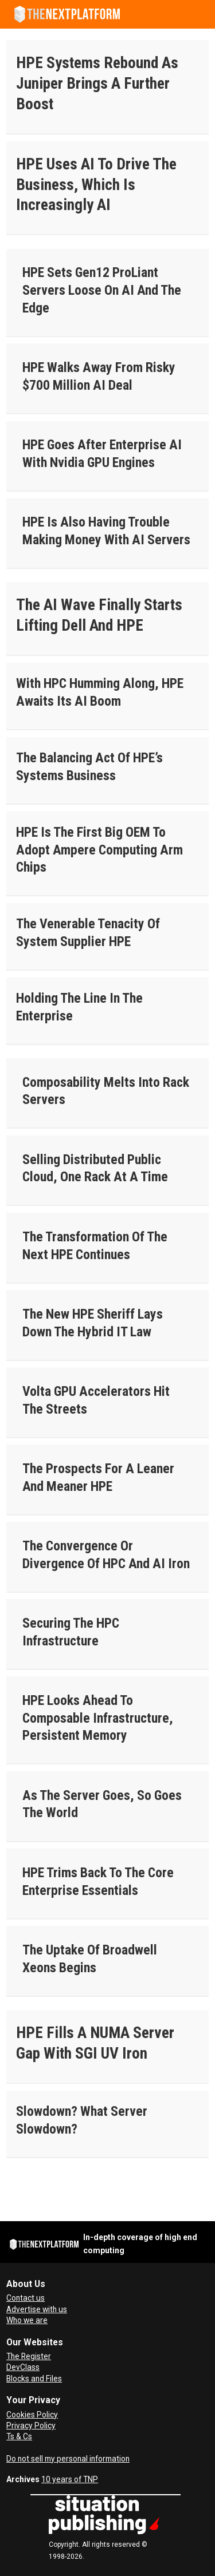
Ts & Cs (19, 2436)
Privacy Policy (31, 2425)
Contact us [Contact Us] (25, 2297)
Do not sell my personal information (68, 2458)
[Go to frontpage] (67, 14)
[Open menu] (200, 14)
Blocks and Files (34, 2378)
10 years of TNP (69, 2479)
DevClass (23, 2367)
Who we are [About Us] (27, 2320)
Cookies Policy (32, 2414)
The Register (28, 2356)
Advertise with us (36, 2309)
